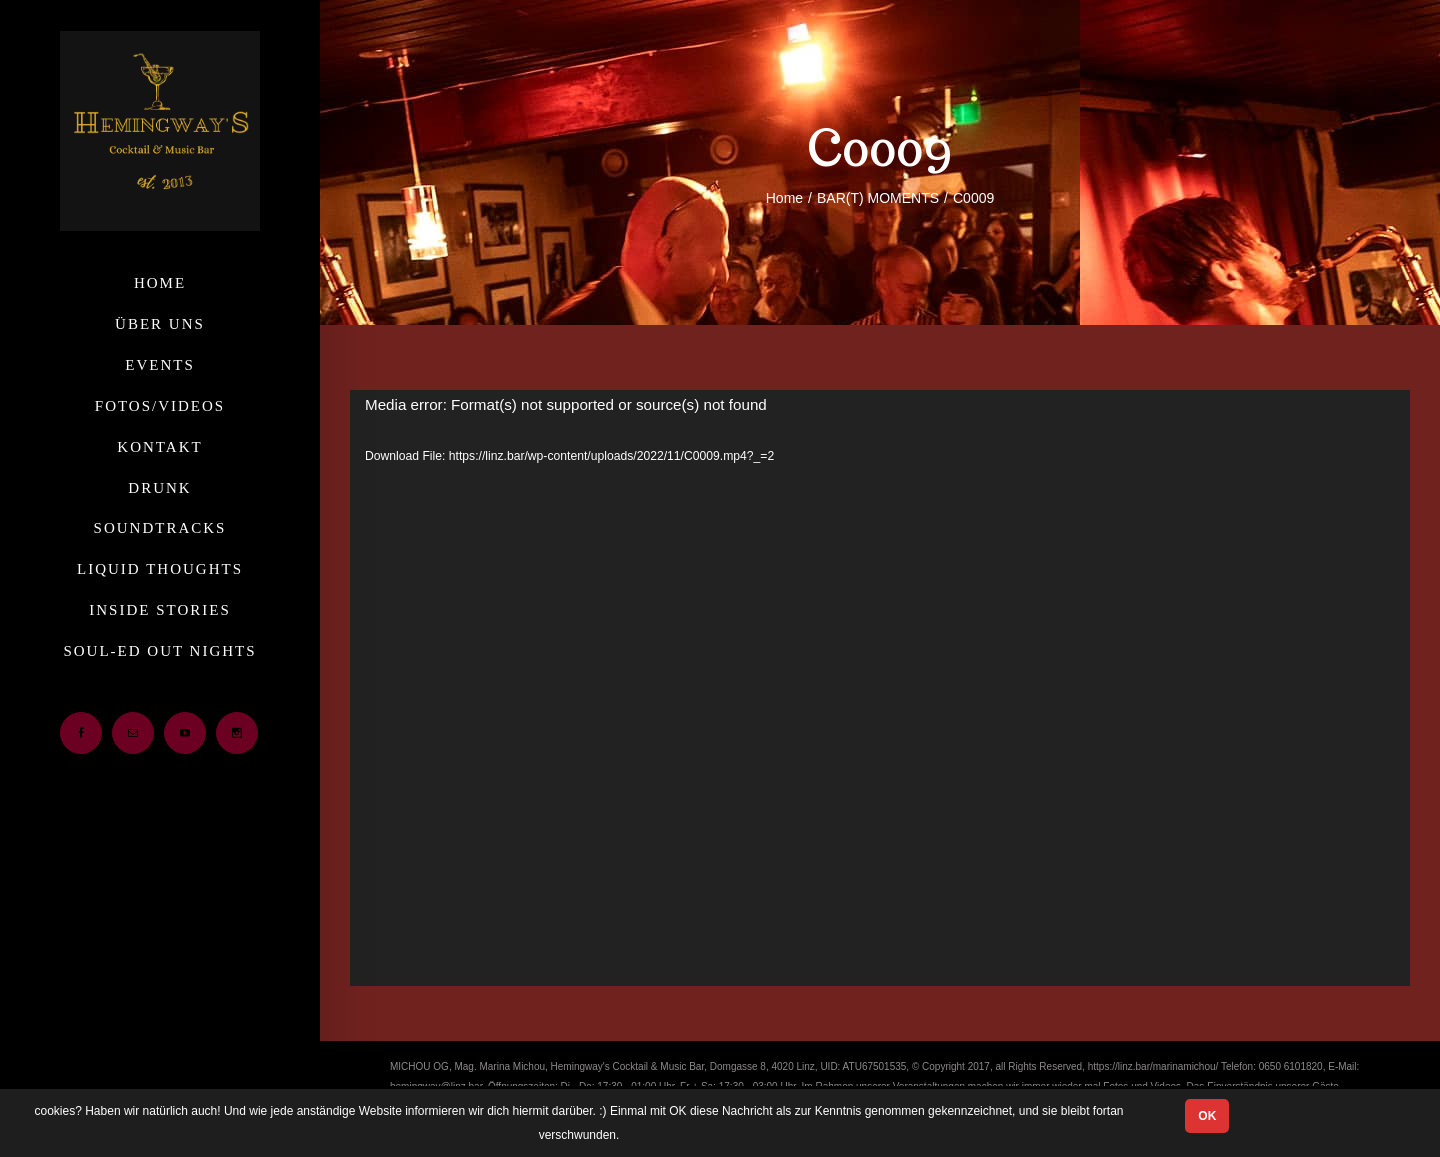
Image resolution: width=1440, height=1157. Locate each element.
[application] (880, 688)
